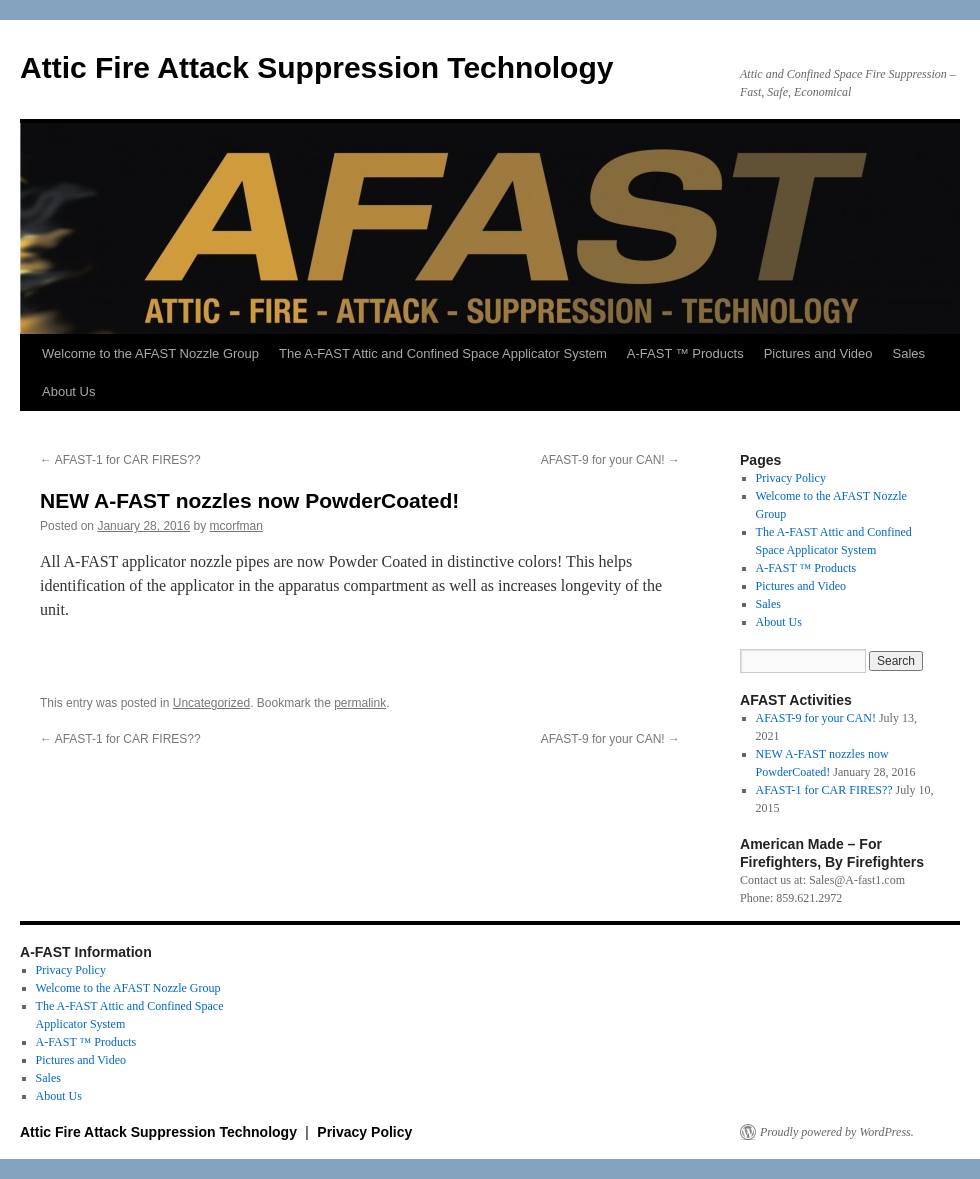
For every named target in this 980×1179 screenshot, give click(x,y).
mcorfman (236, 526)
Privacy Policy (791, 478)
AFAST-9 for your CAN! (610, 460)
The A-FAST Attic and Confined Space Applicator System (443, 353)
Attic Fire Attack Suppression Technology (316, 67)
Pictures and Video (818, 353)
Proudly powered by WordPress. (837, 1132)
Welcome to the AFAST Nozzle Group (150, 353)
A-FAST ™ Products (685, 353)
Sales (909, 353)
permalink (360, 703)
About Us (68, 391)
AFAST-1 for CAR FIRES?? (120, 460)
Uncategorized (211, 703)
